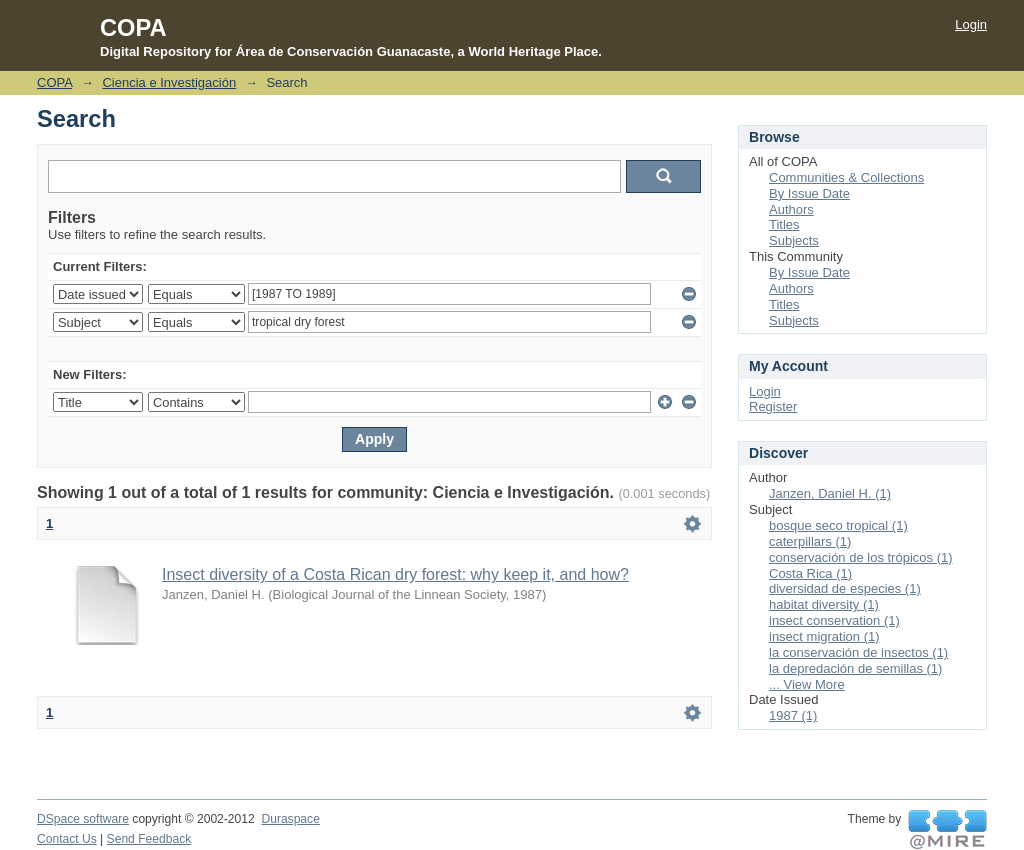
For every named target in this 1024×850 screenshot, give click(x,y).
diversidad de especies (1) (845, 588)
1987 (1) (793, 715)
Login (971, 24)
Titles (784, 224)
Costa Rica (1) (810, 573)
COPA (54, 82)
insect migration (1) (824, 636)
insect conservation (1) (834, 620)
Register (773, 406)
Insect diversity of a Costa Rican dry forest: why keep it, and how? (395, 574)
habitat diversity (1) (824, 604)
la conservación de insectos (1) (858, 652)
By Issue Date (809, 193)
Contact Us (67, 839)
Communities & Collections (846, 177)
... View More (807, 684)
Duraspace (290, 819)
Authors (791, 209)
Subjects (794, 240)
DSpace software (83, 819)
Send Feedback (149, 839)
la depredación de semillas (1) (855, 668)
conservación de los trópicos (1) (861, 557)
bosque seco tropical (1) (838, 525)
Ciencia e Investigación (169, 82)
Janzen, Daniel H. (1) (830, 493)
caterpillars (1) (810, 541)
